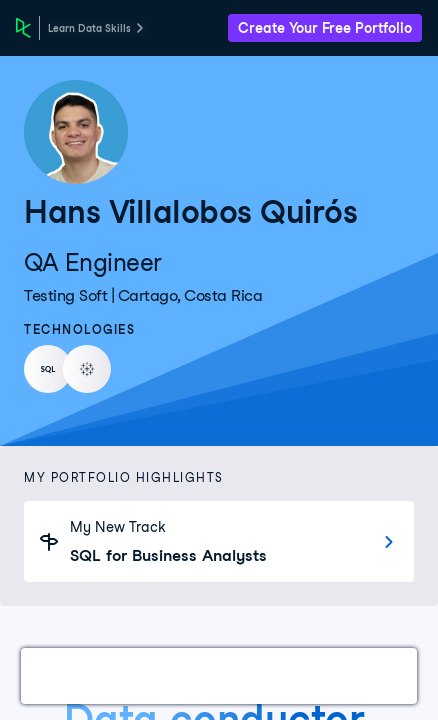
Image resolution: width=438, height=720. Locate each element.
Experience (383, 675)
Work (64, 675)
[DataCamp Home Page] (23, 28)
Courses (279, 675)
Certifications (166, 675)
